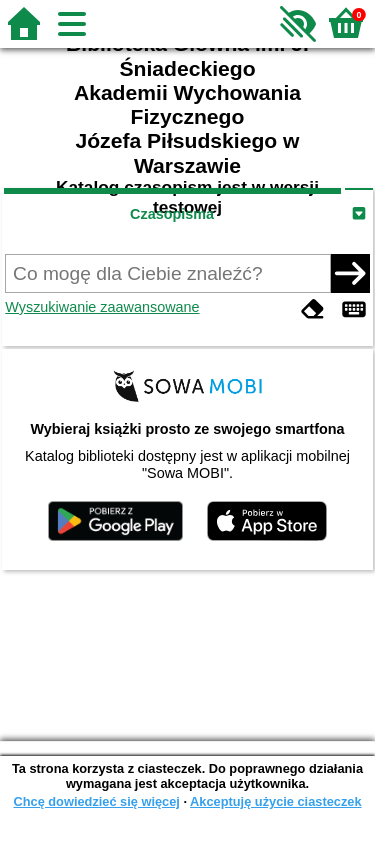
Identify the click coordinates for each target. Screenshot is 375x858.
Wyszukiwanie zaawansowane (102, 307)
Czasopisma (172, 214)
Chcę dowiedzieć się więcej (96, 801)
